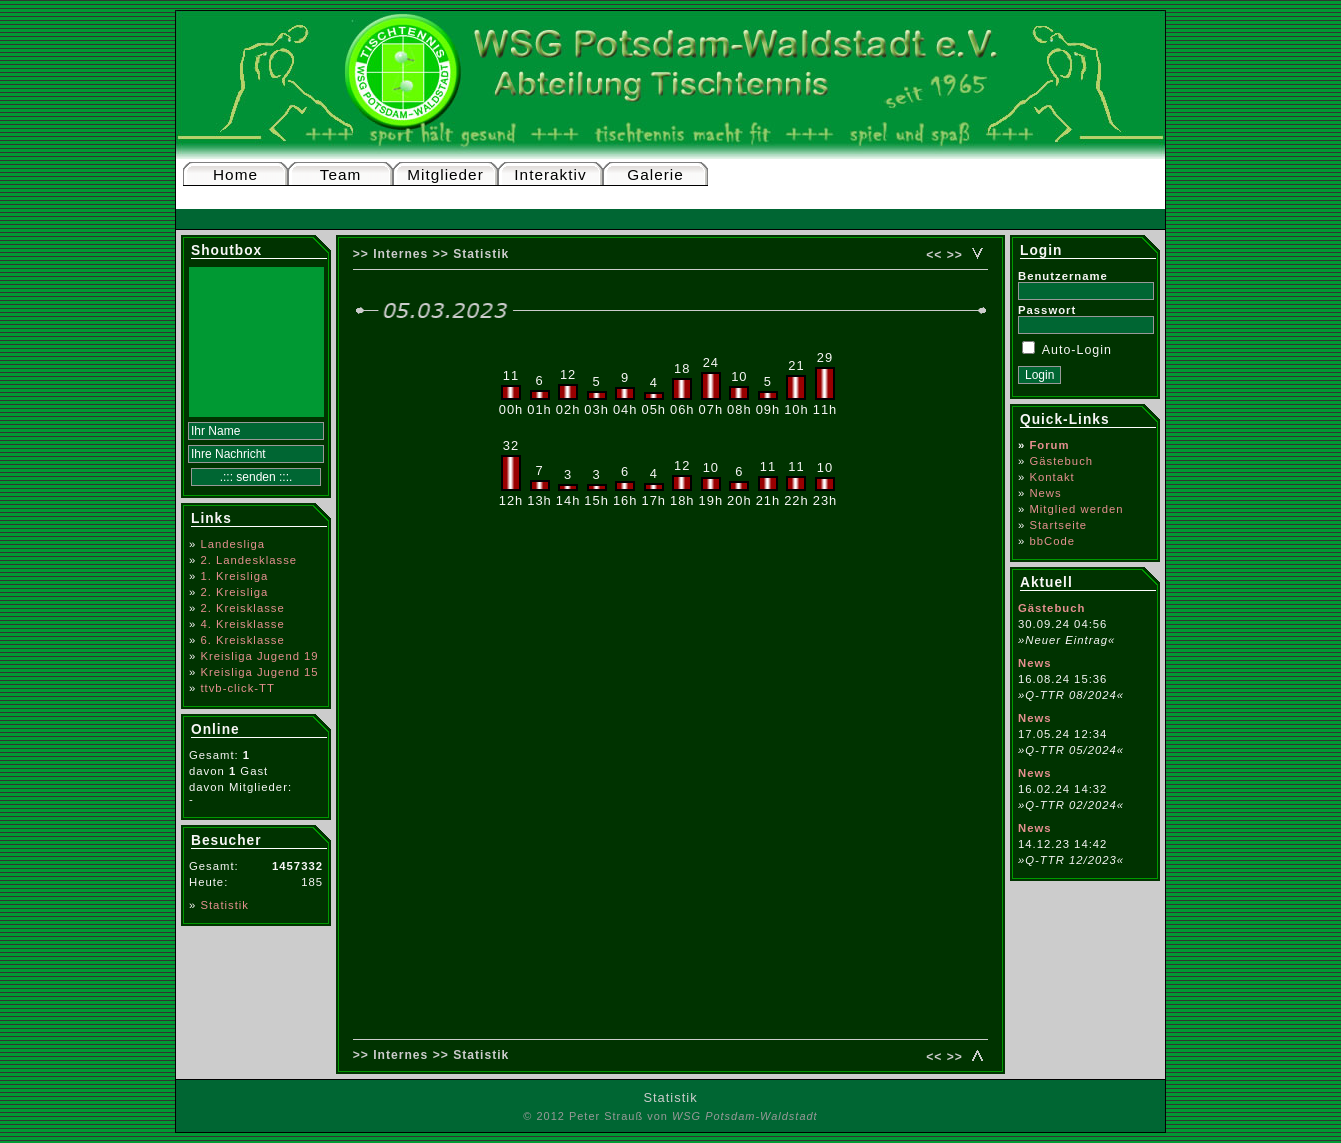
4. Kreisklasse (242, 624)
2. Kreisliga (234, 592)
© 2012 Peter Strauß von (670, 1116)
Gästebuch (1061, 461)
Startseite (1058, 525)
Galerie (655, 174)
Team (341, 174)
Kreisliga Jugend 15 (259, 672)
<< (934, 255)
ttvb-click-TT (237, 688)
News (1045, 493)
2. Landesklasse (248, 560)
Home (235, 174)
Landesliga (232, 544)
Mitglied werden (1076, 509)
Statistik (224, 905)
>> (955, 255)
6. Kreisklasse (242, 640)
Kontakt (1051, 477)
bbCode (1052, 541)
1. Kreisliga (234, 576)
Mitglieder (445, 174)
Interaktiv (550, 174)
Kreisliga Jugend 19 (259, 656)
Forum (1049, 445)
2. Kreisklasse (242, 608)
